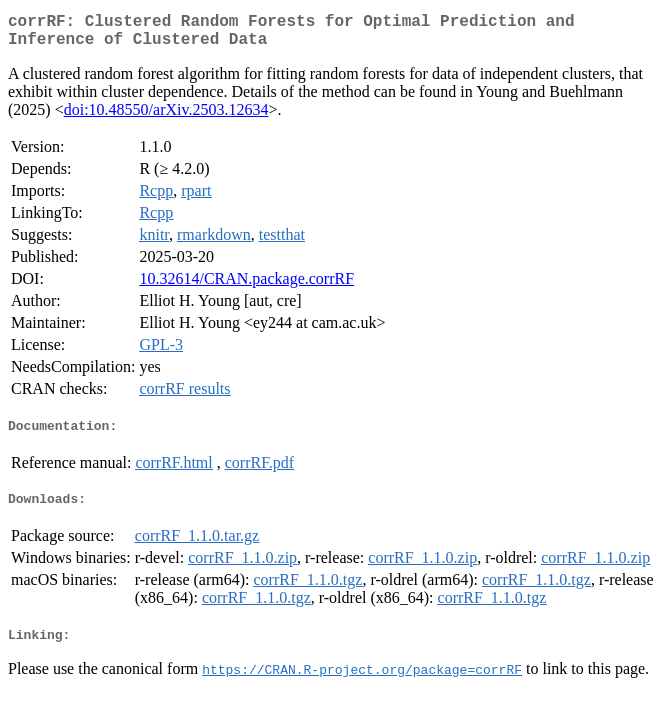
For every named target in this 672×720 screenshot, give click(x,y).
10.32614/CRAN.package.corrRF (246, 286)
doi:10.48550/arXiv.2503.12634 (166, 117)
